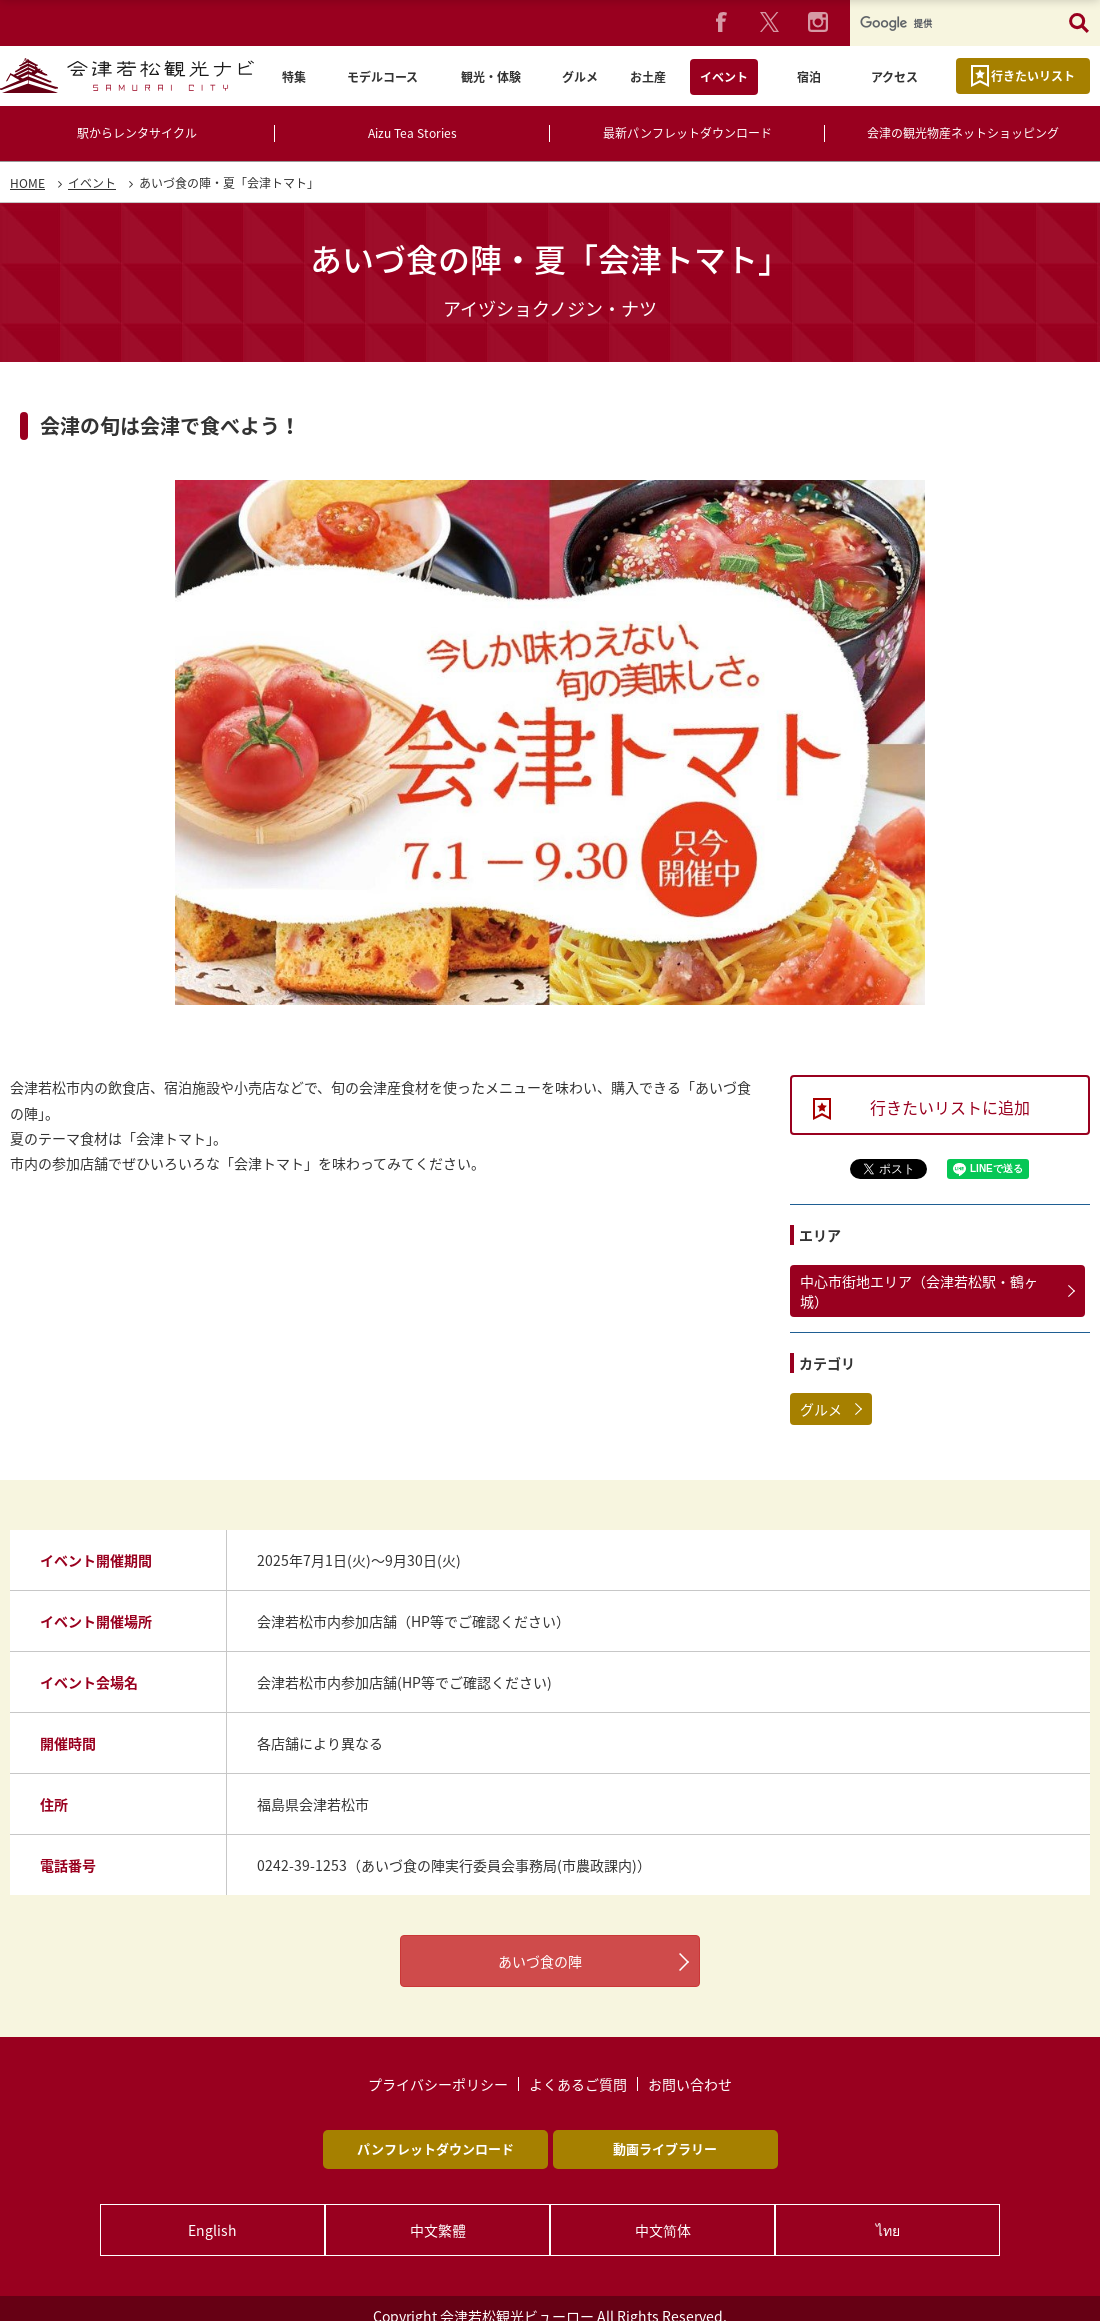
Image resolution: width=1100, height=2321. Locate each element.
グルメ (821, 1409)
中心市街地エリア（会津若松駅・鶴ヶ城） (919, 1291)
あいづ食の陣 (540, 1961)
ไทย (888, 2230)
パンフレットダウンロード (435, 2148)
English (213, 2230)
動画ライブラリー (665, 2148)
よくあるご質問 (578, 2084)
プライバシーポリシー (438, 2084)
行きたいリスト (1033, 76)
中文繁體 (438, 2230)
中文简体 (663, 2230)
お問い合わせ (690, 2084)
